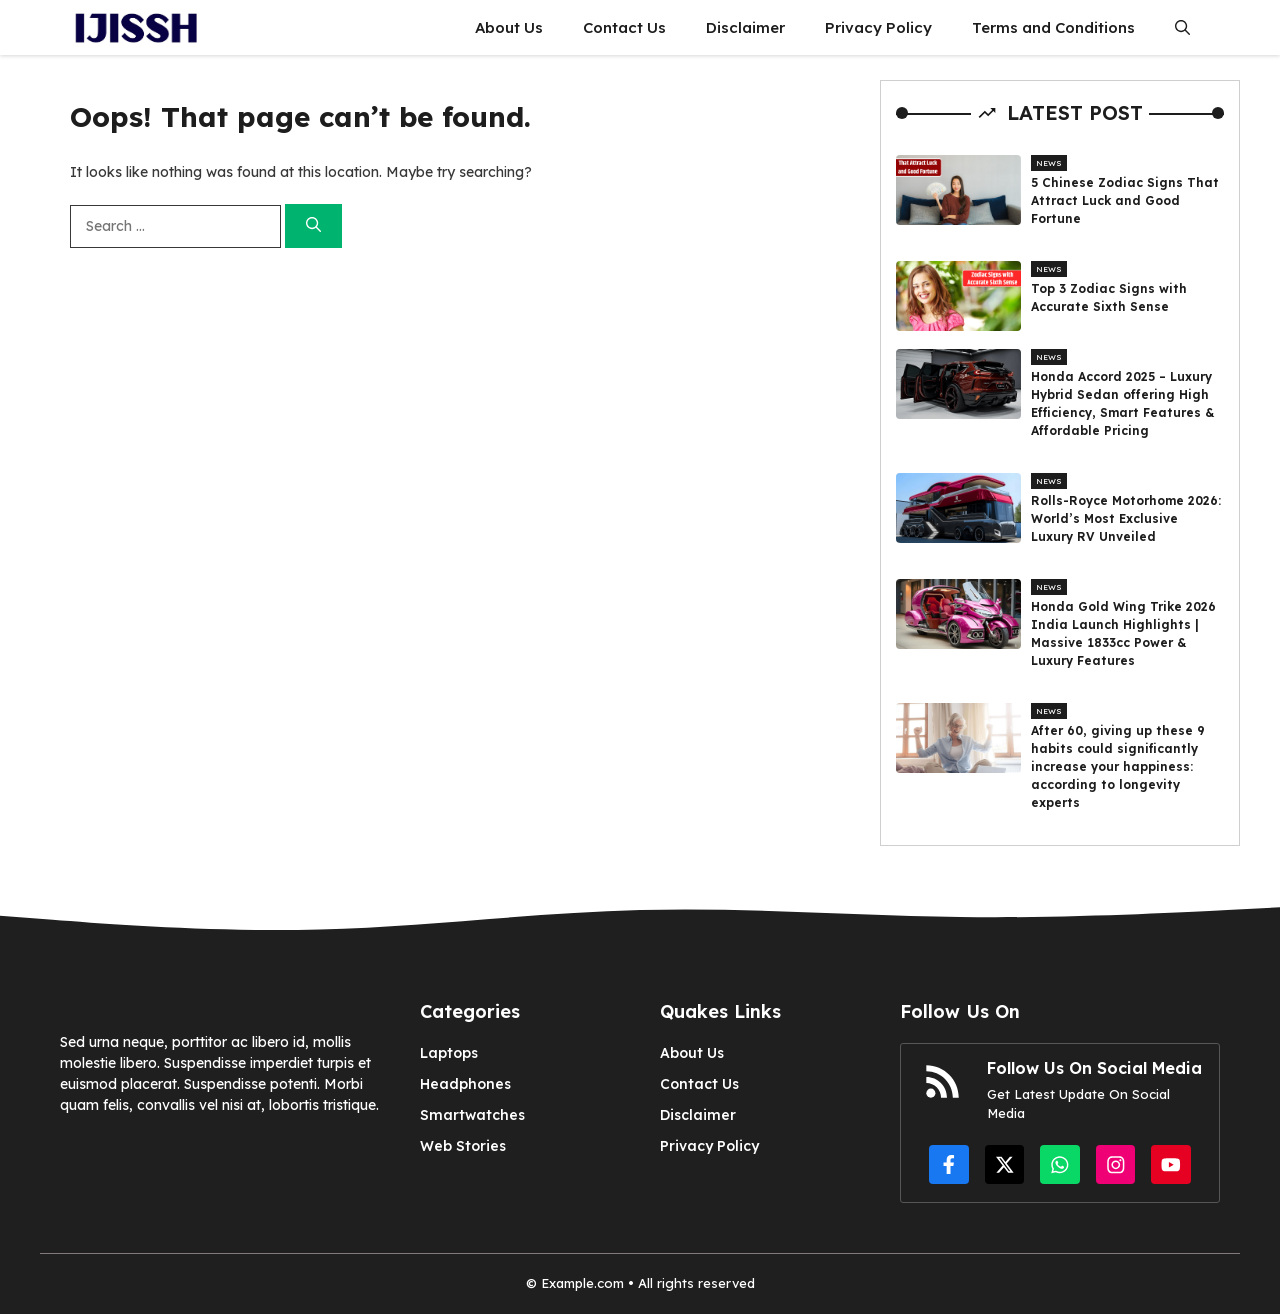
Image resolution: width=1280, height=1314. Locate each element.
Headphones (465, 1084)
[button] (1182, 27)
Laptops (449, 1053)
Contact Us (624, 27)
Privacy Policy (878, 27)
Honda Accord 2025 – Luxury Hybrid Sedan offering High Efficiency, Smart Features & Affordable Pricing (1122, 403)
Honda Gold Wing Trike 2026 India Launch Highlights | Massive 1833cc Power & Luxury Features (1123, 633)
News (1049, 163)
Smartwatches (472, 1115)
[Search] (313, 226)
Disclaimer (745, 27)
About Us (509, 27)
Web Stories (463, 1146)
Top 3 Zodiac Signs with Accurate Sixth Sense (1109, 297)
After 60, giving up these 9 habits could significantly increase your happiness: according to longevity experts (1118, 766)
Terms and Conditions (1053, 27)
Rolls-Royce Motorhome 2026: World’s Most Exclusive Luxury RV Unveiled (1126, 518)
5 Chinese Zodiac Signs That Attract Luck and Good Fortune (1125, 200)
